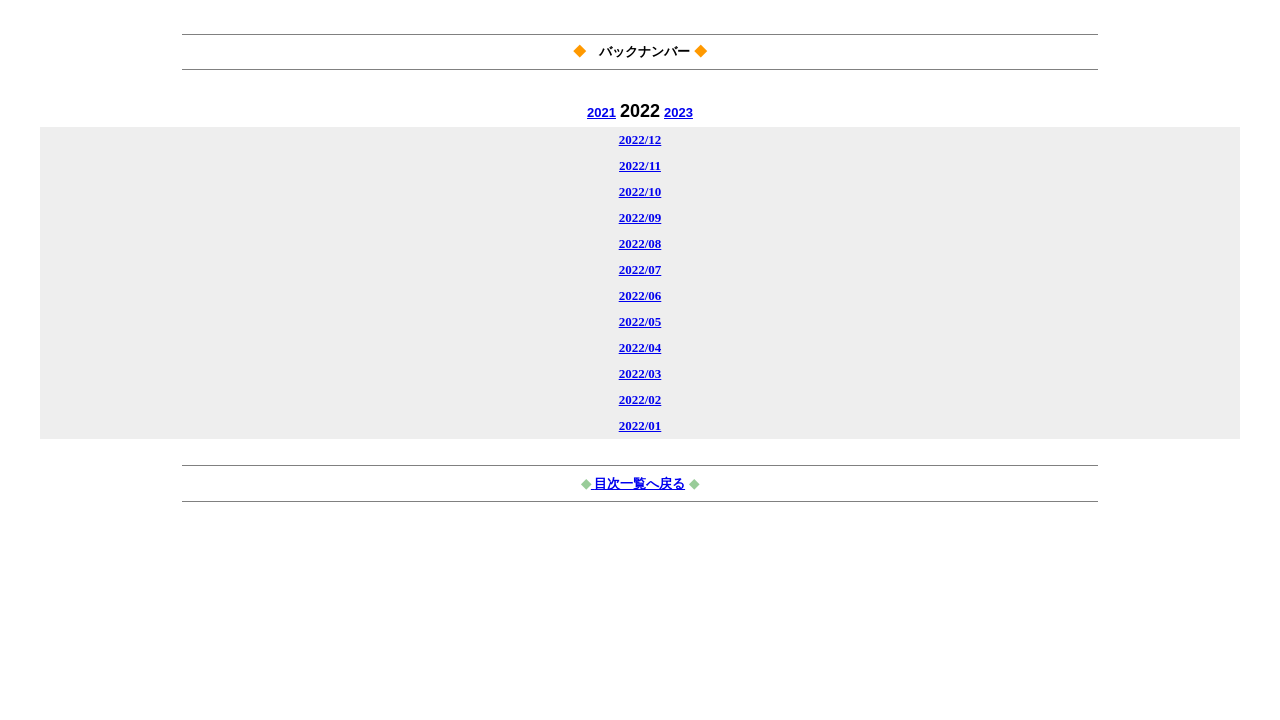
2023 (678, 112)
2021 (601, 112)
